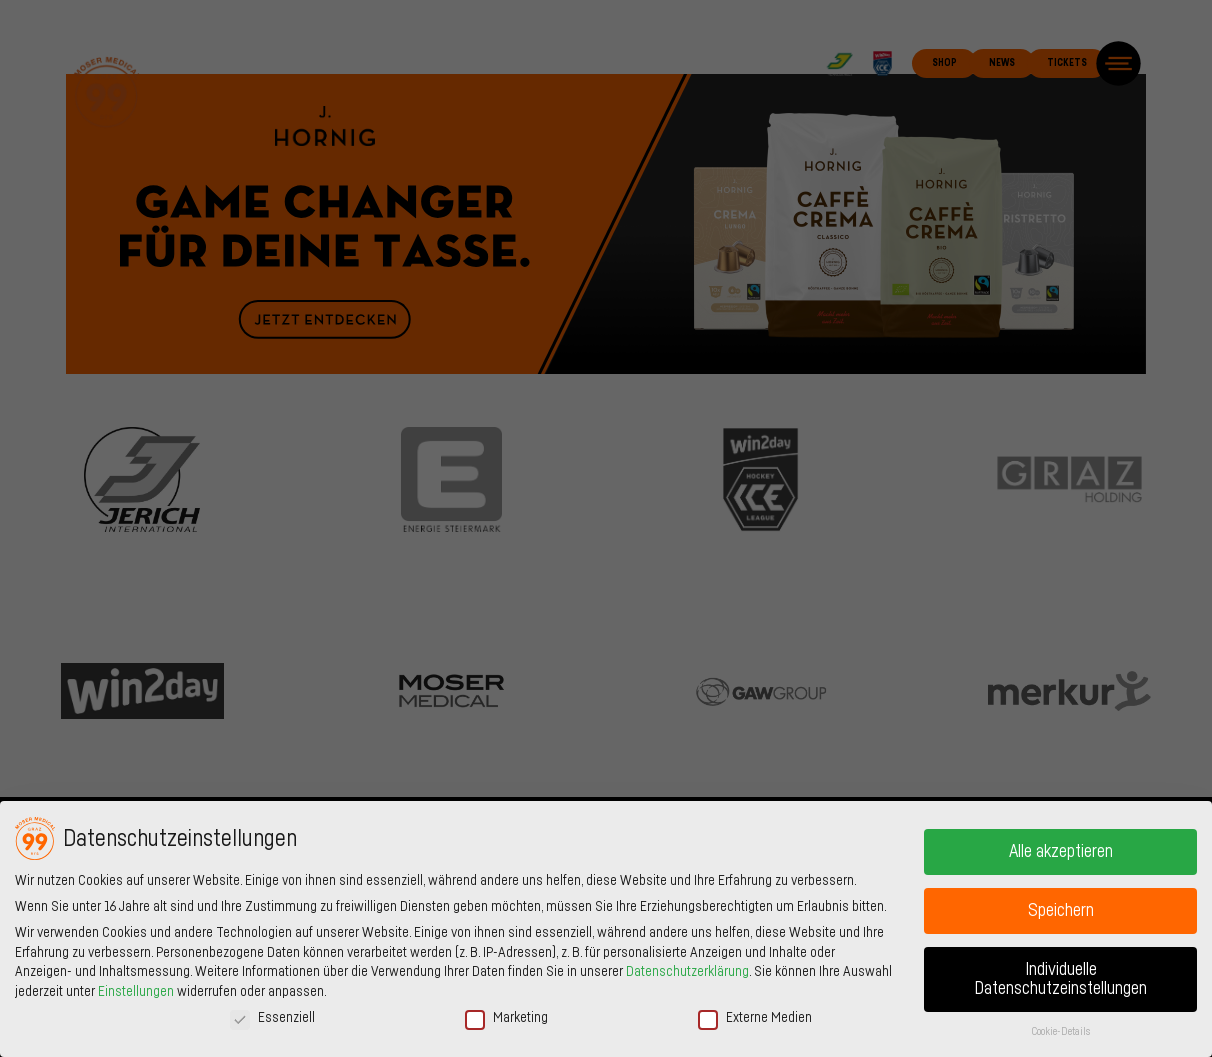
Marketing (506, 1017)
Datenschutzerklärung (687, 972)
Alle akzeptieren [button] (1061, 851)
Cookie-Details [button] (1061, 1031)
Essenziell (272, 1017)
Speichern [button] (1061, 910)
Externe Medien (755, 1017)
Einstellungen (136, 992)
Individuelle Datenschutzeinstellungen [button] (1060, 979)
